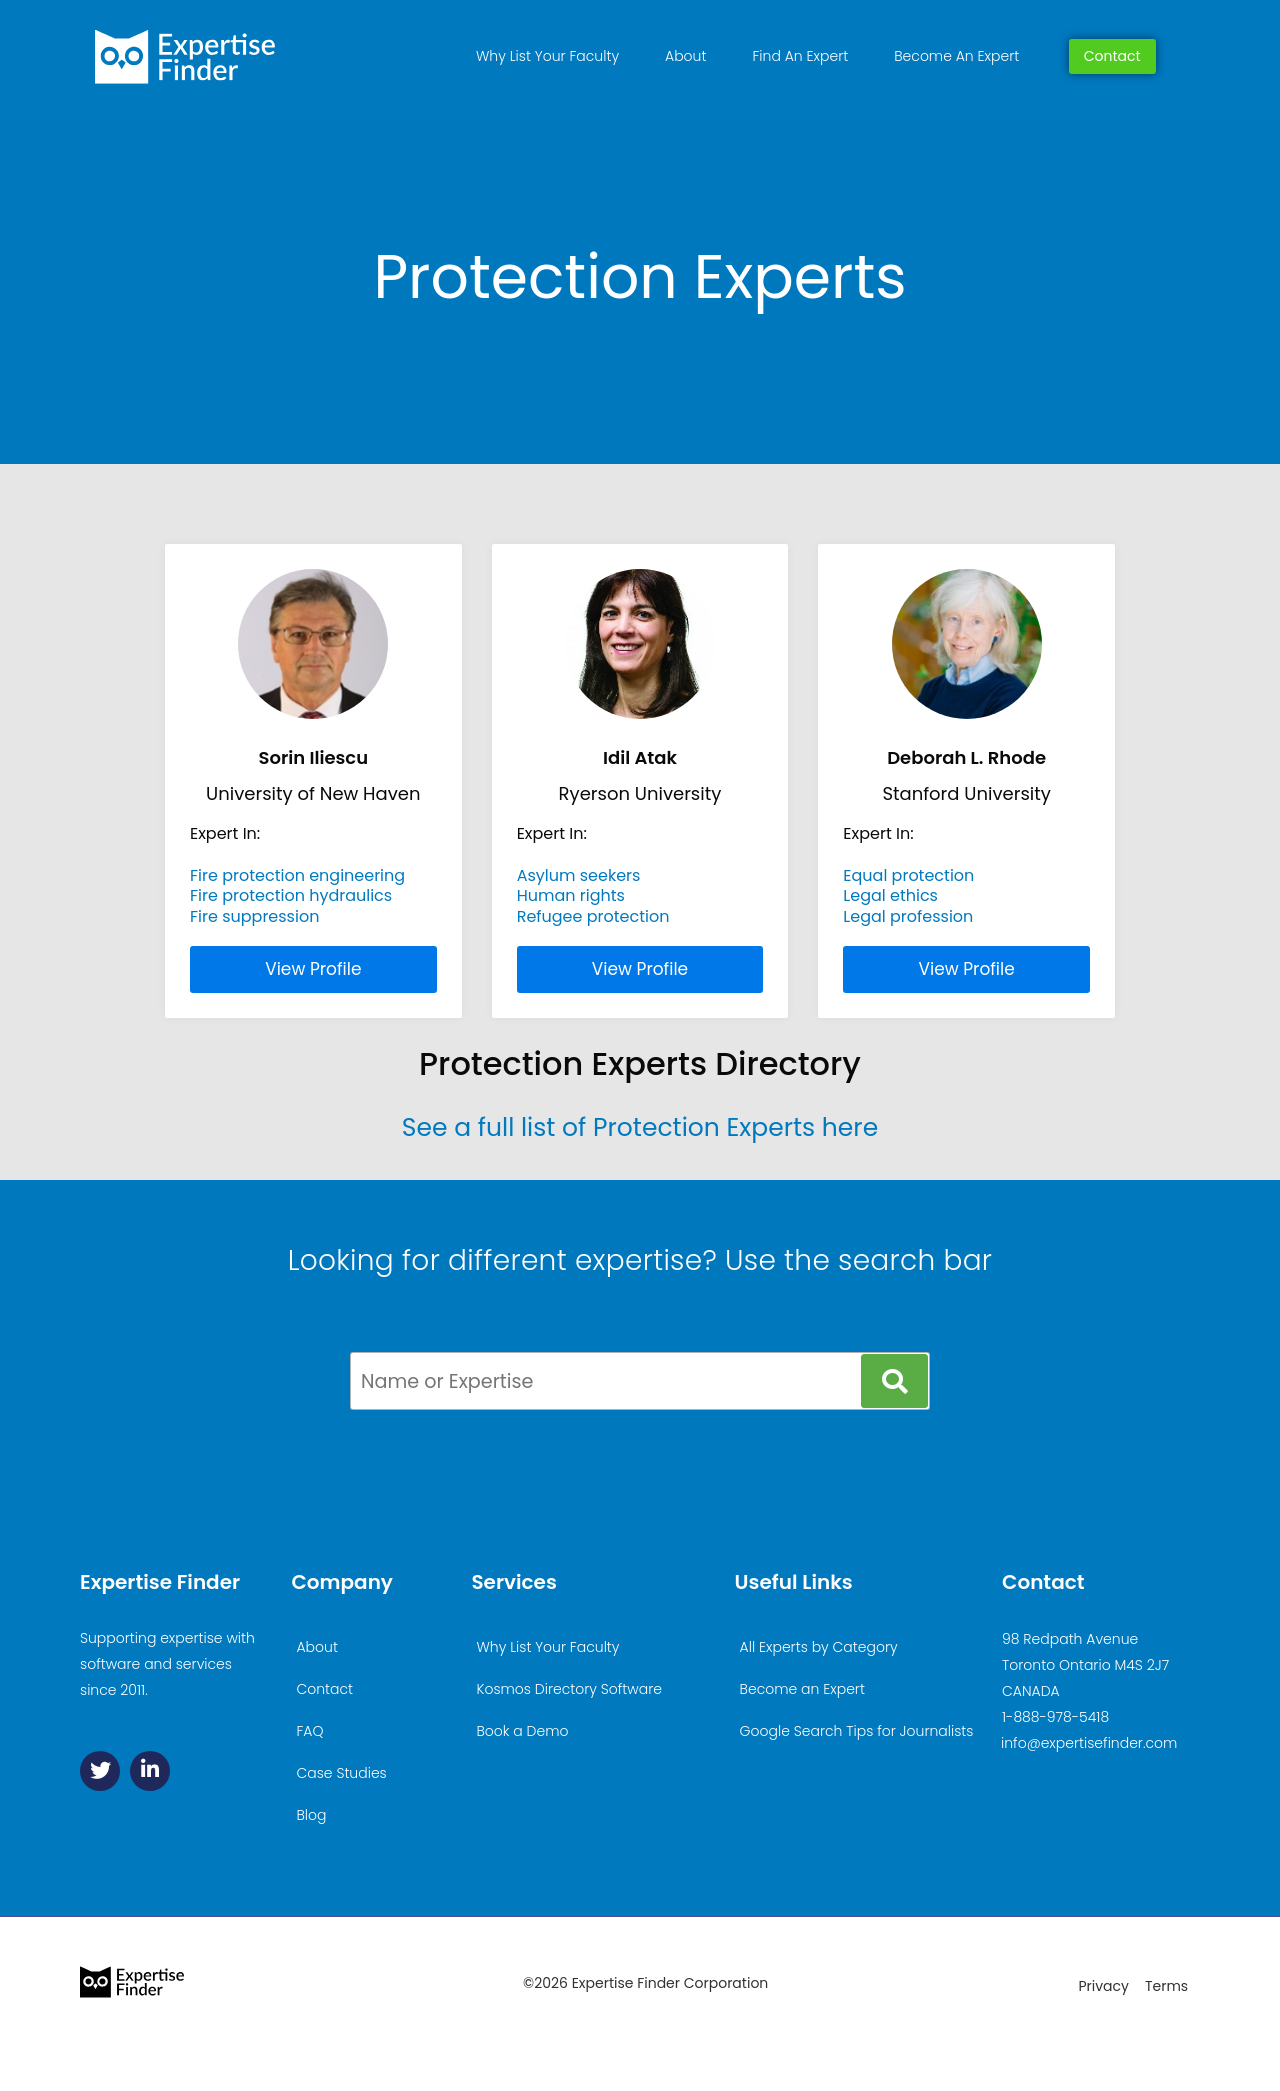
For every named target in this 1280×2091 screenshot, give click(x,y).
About (685, 56)
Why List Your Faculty (547, 56)
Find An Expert (800, 56)
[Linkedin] (150, 1771)
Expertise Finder (160, 1582)
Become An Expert (956, 56)
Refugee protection (593, 916)
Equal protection (908, 875)
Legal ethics (890, 895)
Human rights (571, 895)
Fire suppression (254, 916)
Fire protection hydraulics (291, 895)
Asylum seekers (579, 875)
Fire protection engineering (297, 875)
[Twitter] (100, 1771)
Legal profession (908, 916)
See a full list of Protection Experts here (640, 1127)
